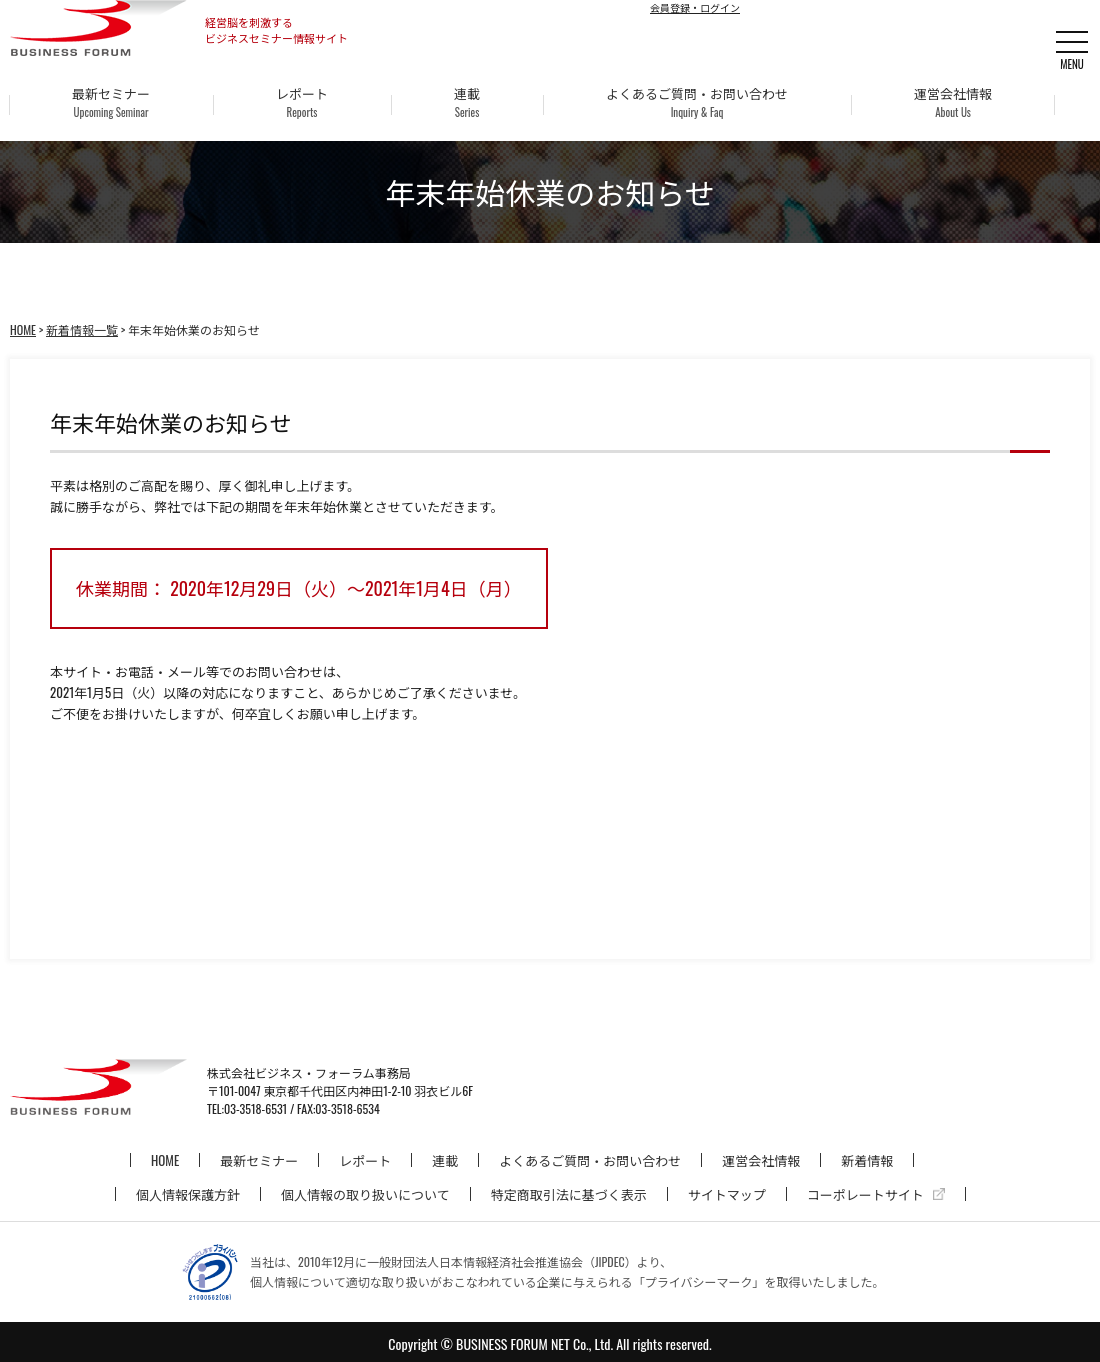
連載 (467, 102)
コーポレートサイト (876, 1136)
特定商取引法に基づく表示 (569, 1136)
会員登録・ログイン (695, 7)
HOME (23, 271)
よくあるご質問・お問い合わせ (697, 102)
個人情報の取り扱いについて (365, 1136)
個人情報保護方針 (188, 1136)
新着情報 (867, 1102)
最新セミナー (111, 102)
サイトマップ (727, 1136)
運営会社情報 (953, 102)
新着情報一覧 (82, 271)
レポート (302, 102)
